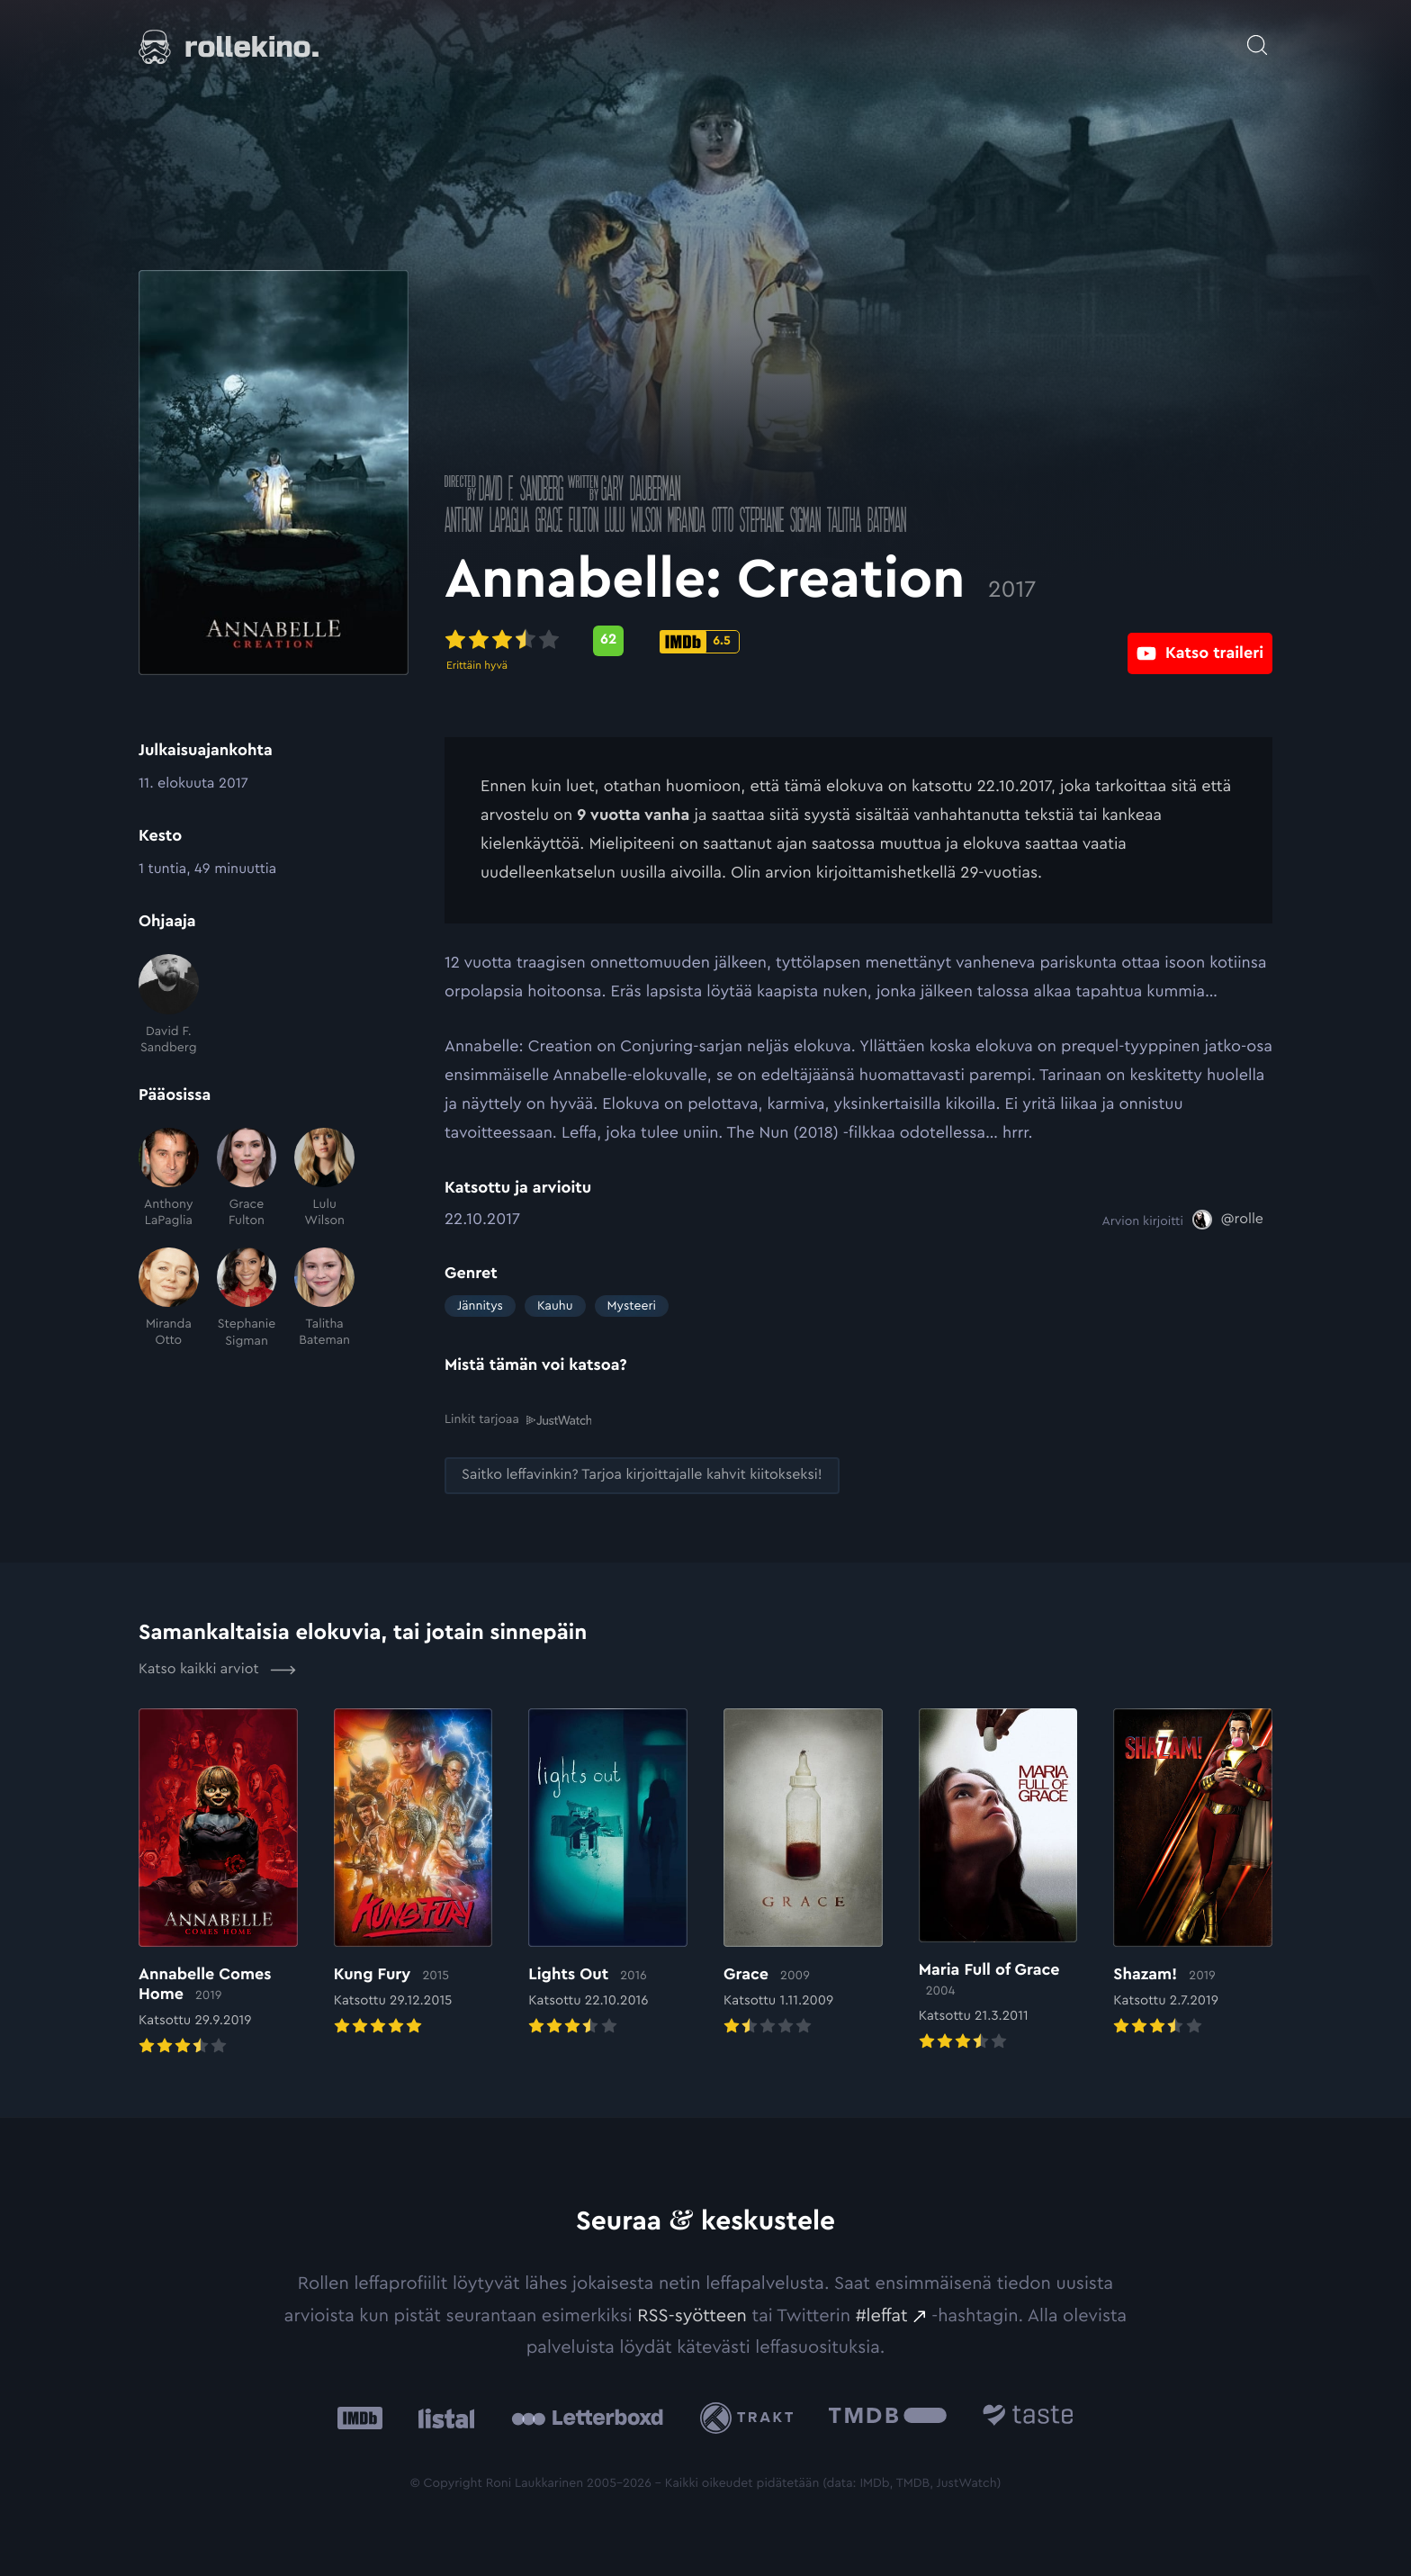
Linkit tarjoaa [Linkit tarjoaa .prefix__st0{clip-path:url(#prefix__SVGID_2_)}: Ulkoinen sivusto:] (518, 1419)
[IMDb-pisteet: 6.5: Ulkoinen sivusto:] (700, 641)
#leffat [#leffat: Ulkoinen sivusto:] (882, 2315)
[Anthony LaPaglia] (169, 1178)
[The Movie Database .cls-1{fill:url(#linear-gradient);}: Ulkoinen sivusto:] (888, 2417)
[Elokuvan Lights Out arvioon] (608, 1873)
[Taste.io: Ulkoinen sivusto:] (1028, 2417)
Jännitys (480, 1306)
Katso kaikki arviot (217, 1669)
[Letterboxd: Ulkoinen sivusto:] (587, 2417)
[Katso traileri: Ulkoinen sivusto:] (1200, 640)
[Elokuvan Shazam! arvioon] (1192, 1873)
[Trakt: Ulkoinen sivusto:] (751, 2417)
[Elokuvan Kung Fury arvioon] (413, 1873)
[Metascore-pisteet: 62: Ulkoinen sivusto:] (608, 641)
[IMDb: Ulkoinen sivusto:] (359, 2417)
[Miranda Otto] (169, 1298)
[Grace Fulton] (247, 1178)
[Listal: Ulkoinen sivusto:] (442, 2417)
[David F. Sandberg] (169, 1005)
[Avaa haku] (1257, 36)
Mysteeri (631, 1306)
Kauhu (555, 1306)
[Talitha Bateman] (324, 1298)
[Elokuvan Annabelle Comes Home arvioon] (218, 1882)
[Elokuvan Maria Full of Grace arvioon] (998, 1880)
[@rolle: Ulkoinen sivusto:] (1227, 1219)
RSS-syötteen (692, 2315)
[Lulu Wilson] (324, 1178)
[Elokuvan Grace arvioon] (803, 1873)
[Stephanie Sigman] (247, 1298)
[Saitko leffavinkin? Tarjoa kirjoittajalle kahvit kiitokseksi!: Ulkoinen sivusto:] (642, 1474)
